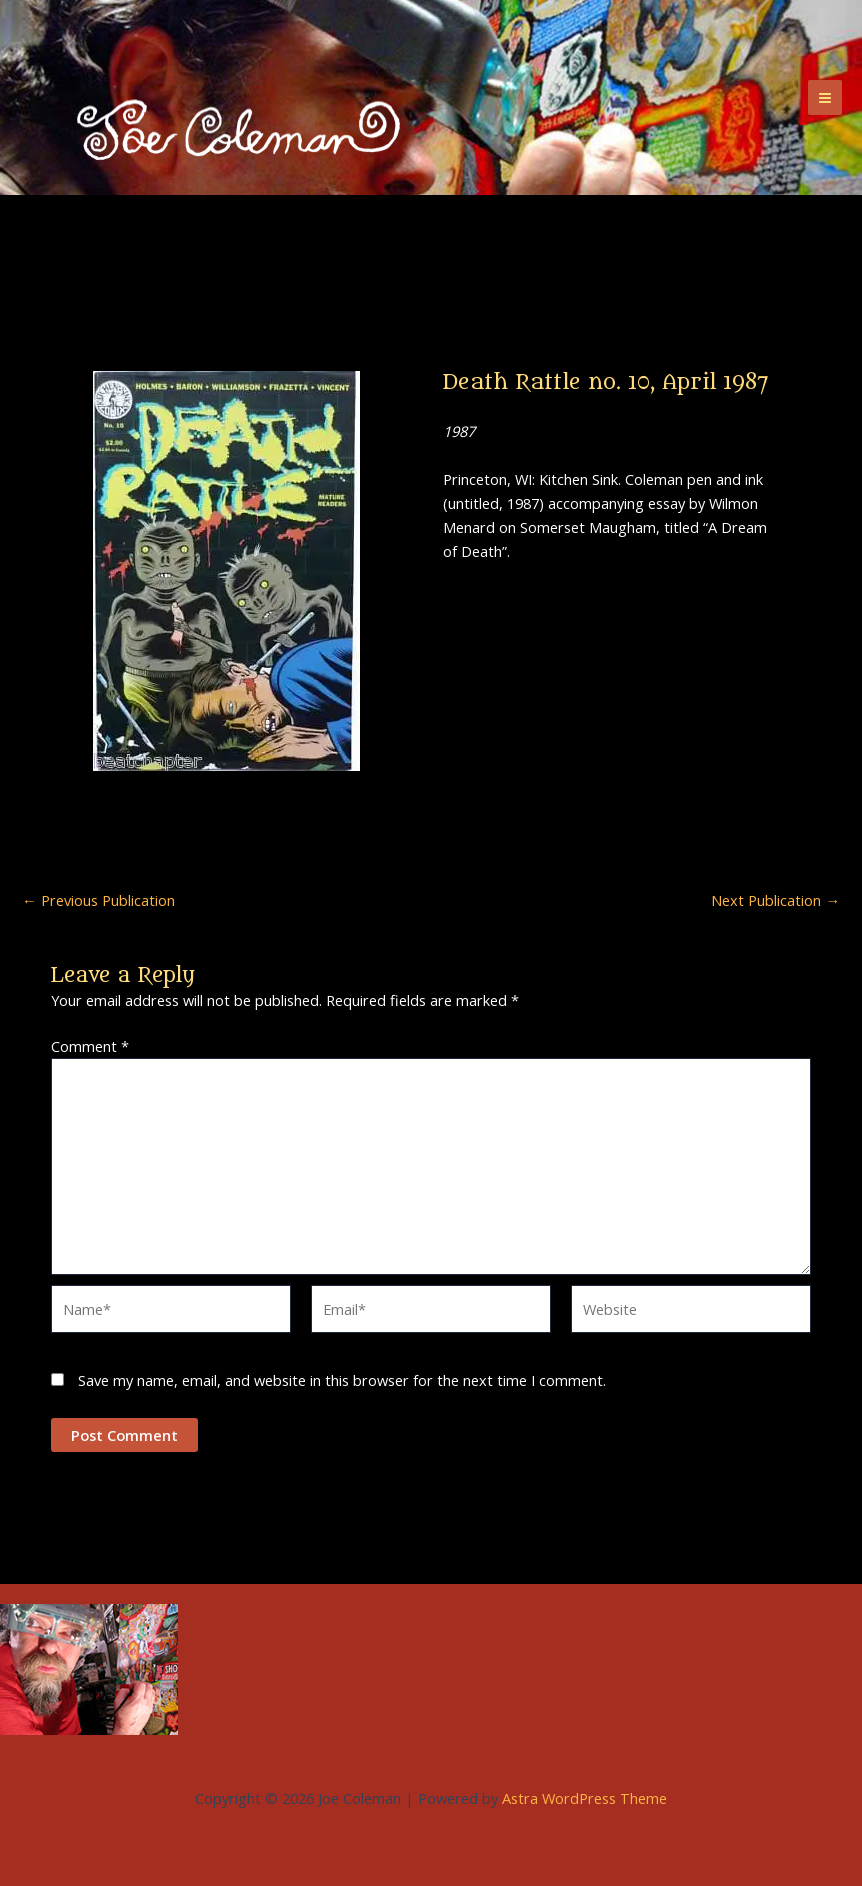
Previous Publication (98, 900)
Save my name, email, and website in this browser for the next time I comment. (342, 1380)
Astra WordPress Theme (584, 1798)
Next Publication (775, 900)
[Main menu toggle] (825, 97)
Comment (90, 1046)
